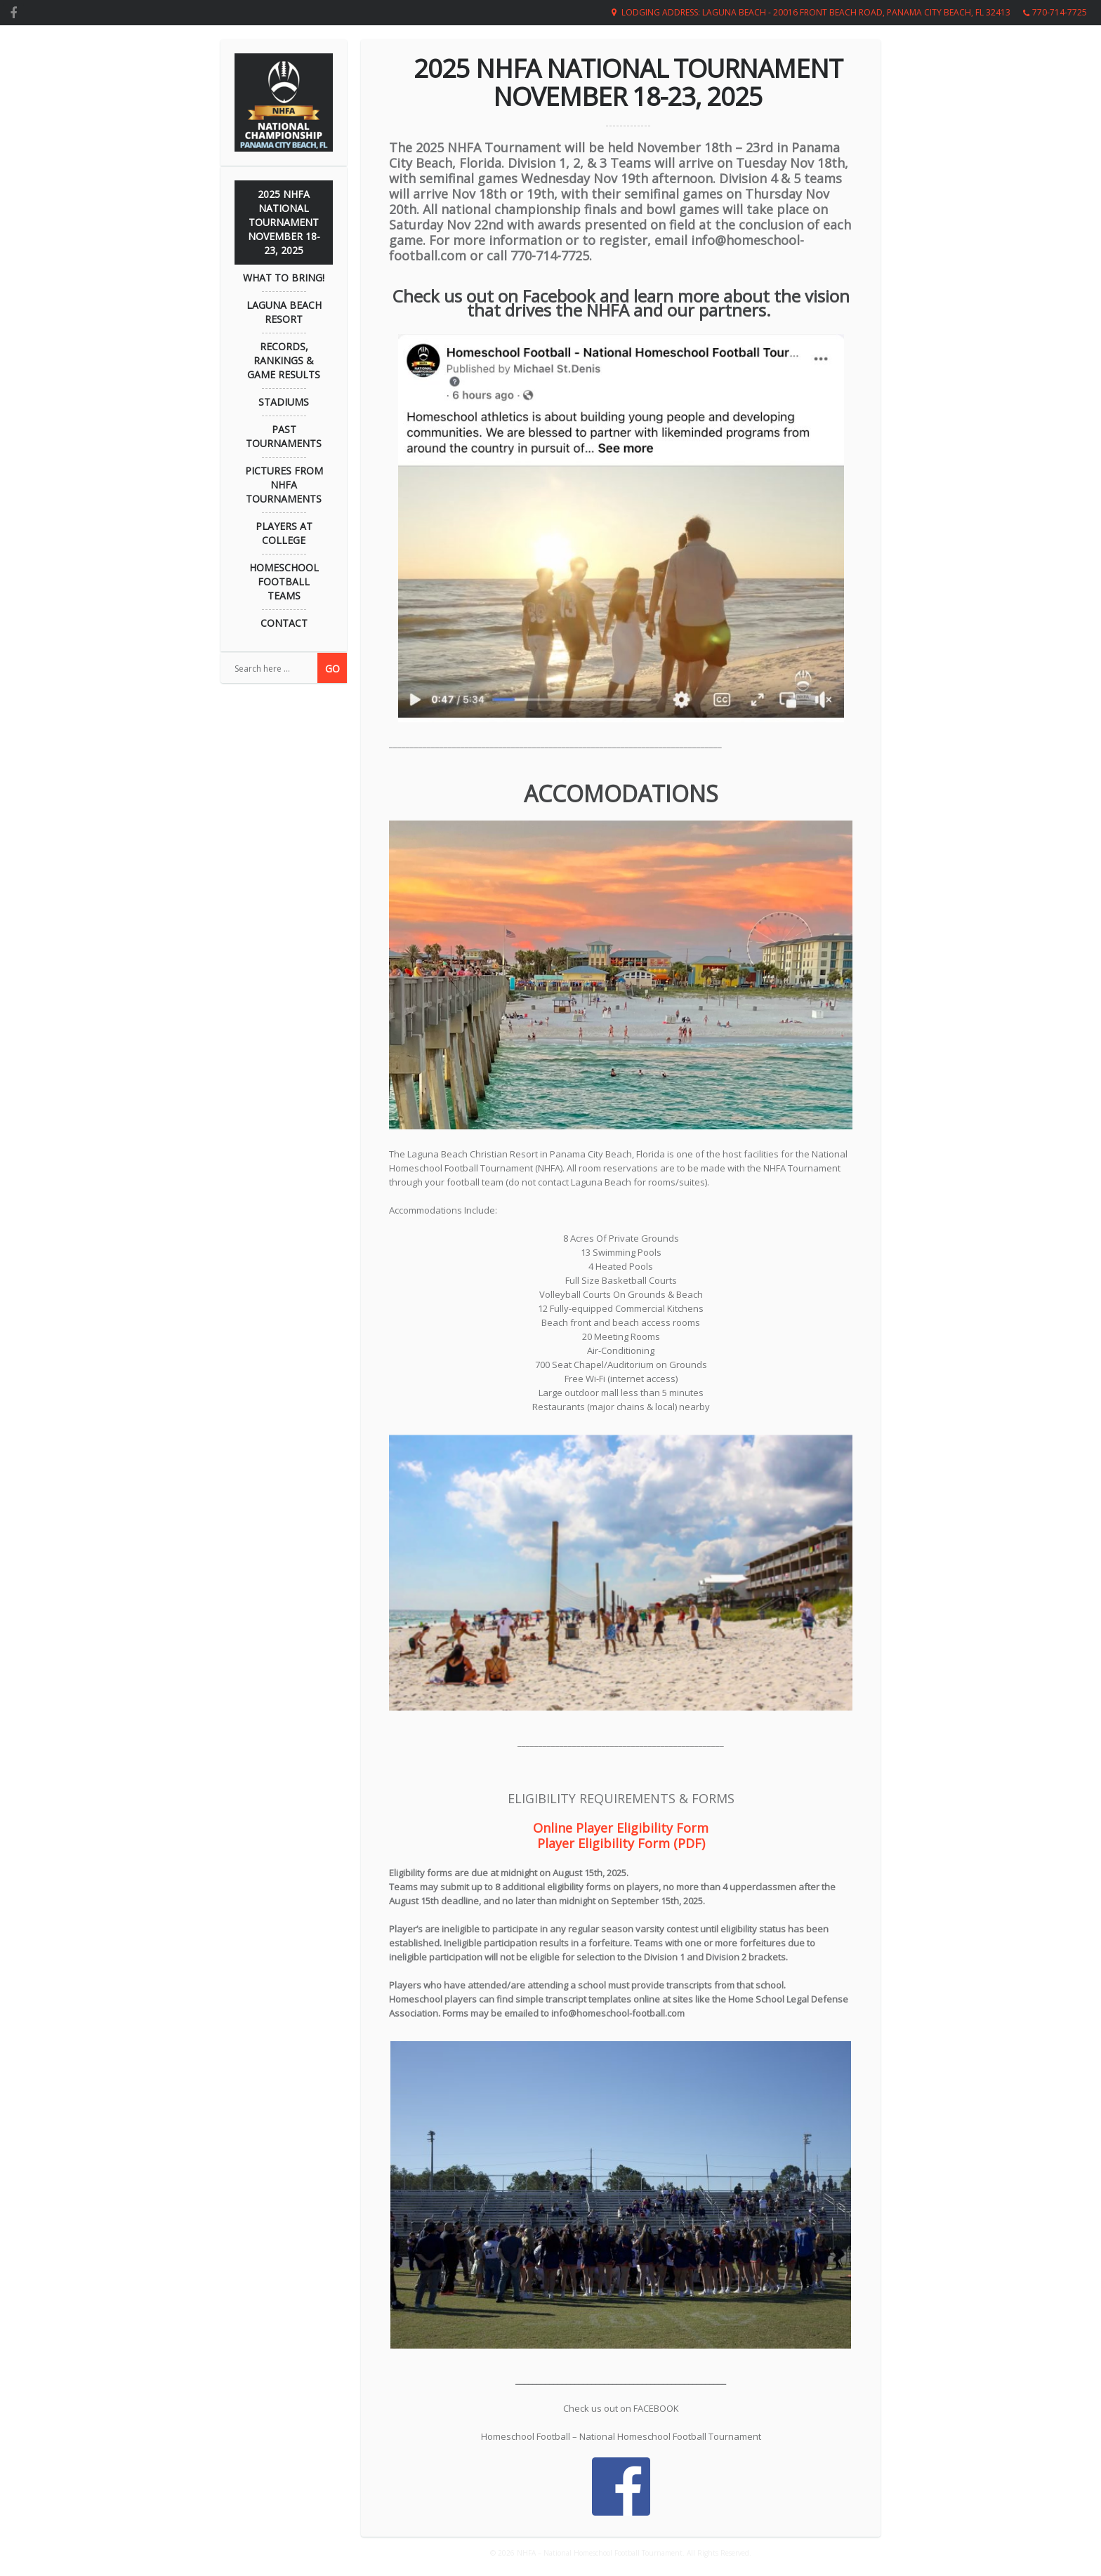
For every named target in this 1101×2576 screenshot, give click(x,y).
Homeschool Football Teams (284, 581)
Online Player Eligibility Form (620, 1827)
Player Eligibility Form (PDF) (621, 1843)
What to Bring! (283, 277)
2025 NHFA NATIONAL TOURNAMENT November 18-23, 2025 (284, 222)
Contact (284, 623)
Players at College (284, 533)
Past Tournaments (284, 436)
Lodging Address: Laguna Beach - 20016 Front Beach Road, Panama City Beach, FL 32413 (815, 12)
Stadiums (283, 402)
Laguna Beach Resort (284, 312)
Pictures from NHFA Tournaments (284, 484)
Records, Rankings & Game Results (283, 360)
